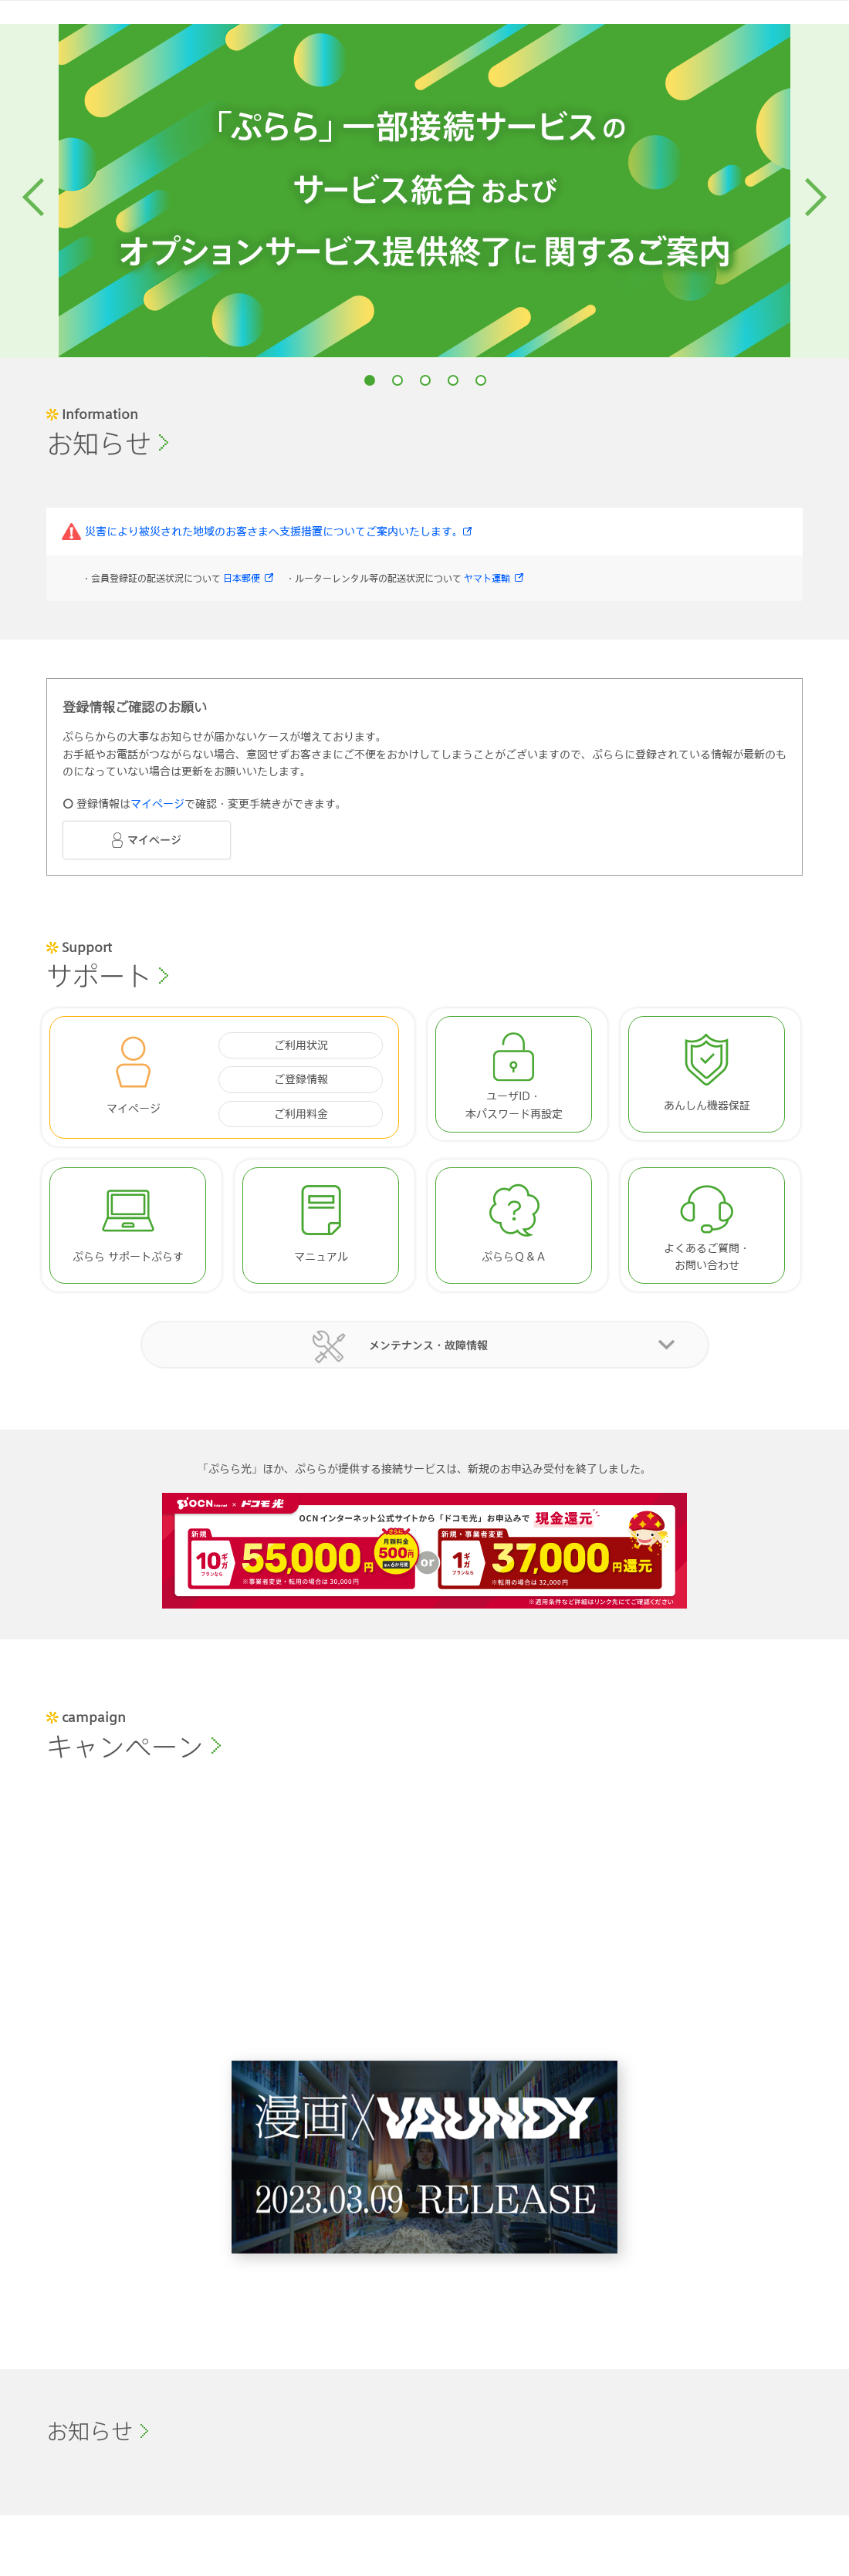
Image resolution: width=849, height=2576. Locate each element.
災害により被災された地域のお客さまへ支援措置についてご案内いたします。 (274, 532)
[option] (424, 190)
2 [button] (397, 380)
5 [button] (480, 380)
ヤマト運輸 (487, 579)
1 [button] (369, 380)
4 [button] (453, 380)
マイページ (157, 805)
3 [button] (425, 380)
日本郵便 (241, 579)
